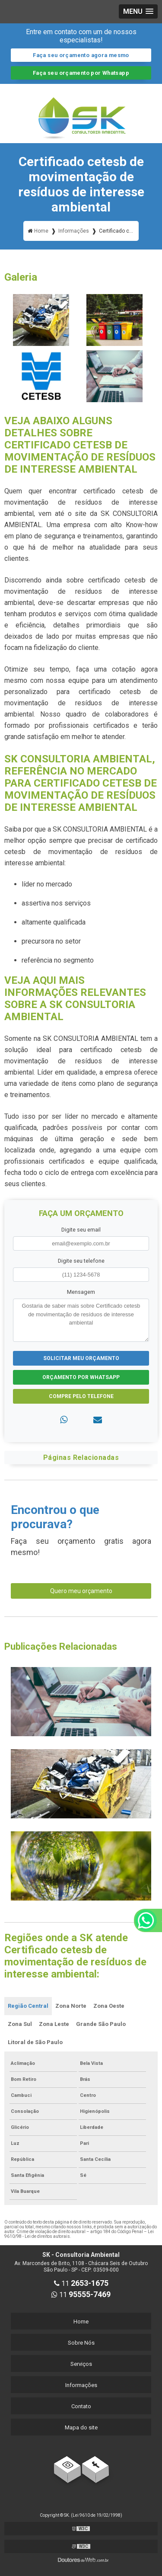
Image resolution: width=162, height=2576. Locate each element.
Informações (81, 2385)
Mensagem (81, 1292)
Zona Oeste (108, 2006)
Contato (81, 2406)
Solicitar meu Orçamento (81, 1358)
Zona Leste (54, 2024)
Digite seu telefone (81, 1261)
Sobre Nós (81, 2342)
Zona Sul (20, 2024)
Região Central (28, 2006)
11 (81, 2283)
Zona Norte (70, 2006)
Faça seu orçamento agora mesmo (81, 55)
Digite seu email (81, 1229)
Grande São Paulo (101, 2024)
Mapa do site (81, 2427)
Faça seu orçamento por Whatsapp (81, 73)
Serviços (81, 2364)
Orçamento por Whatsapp (81, 1377)
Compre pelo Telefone (81, 1396)
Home (81, 2321)
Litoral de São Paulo (35, 2042)
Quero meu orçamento (81, 1590)
